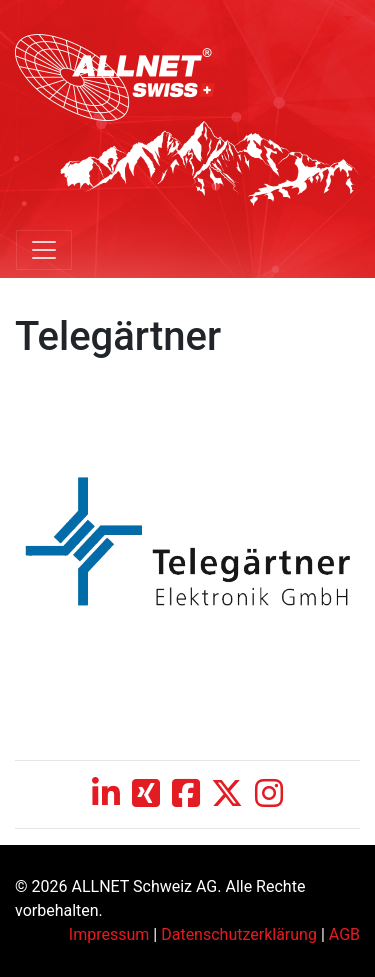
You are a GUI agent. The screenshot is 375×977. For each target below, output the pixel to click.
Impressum (109, 934)
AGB (344, 934)
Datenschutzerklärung (239, 934)
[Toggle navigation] (44, 250)
